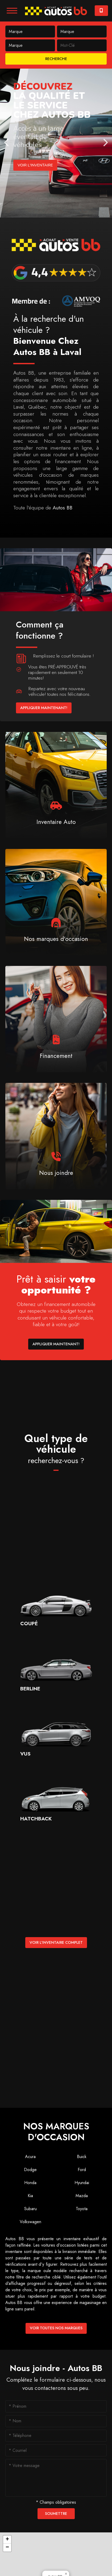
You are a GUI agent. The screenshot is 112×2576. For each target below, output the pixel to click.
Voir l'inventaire (35, 165)
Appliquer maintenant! (43, 707)
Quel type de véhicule (56, 1448)
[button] (7, 2540)
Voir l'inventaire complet (56, 1942)
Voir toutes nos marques (56, 2328)
